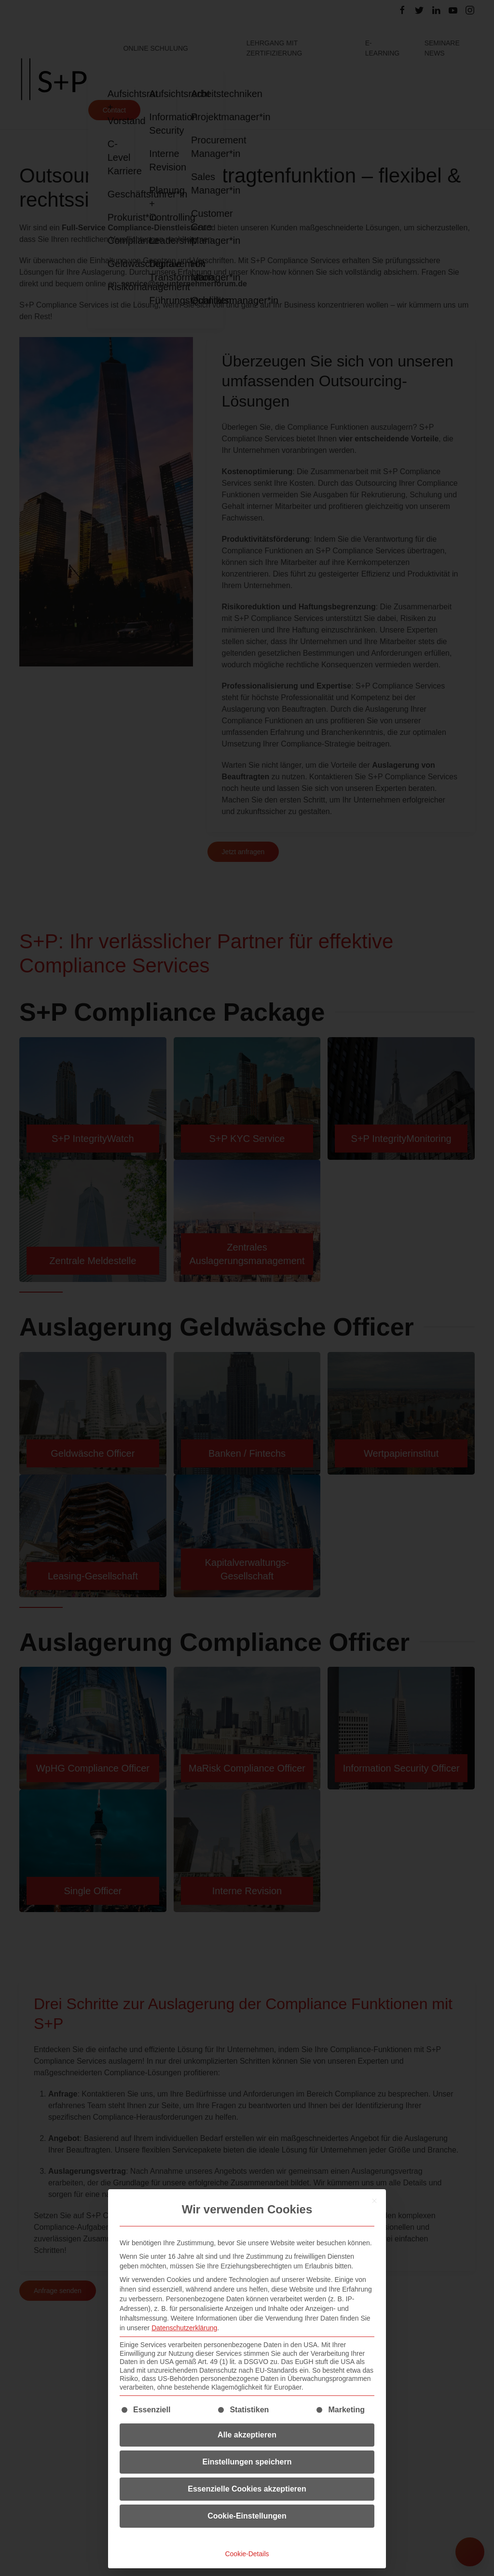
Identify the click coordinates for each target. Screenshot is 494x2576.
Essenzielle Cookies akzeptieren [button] (247, 2489)
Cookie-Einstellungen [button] (247, 2516)
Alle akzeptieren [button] (247, 2435)
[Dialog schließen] (374, 2201)
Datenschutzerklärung (184, 2328)
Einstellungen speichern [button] (247, 2462)
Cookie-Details (247, 2554)
